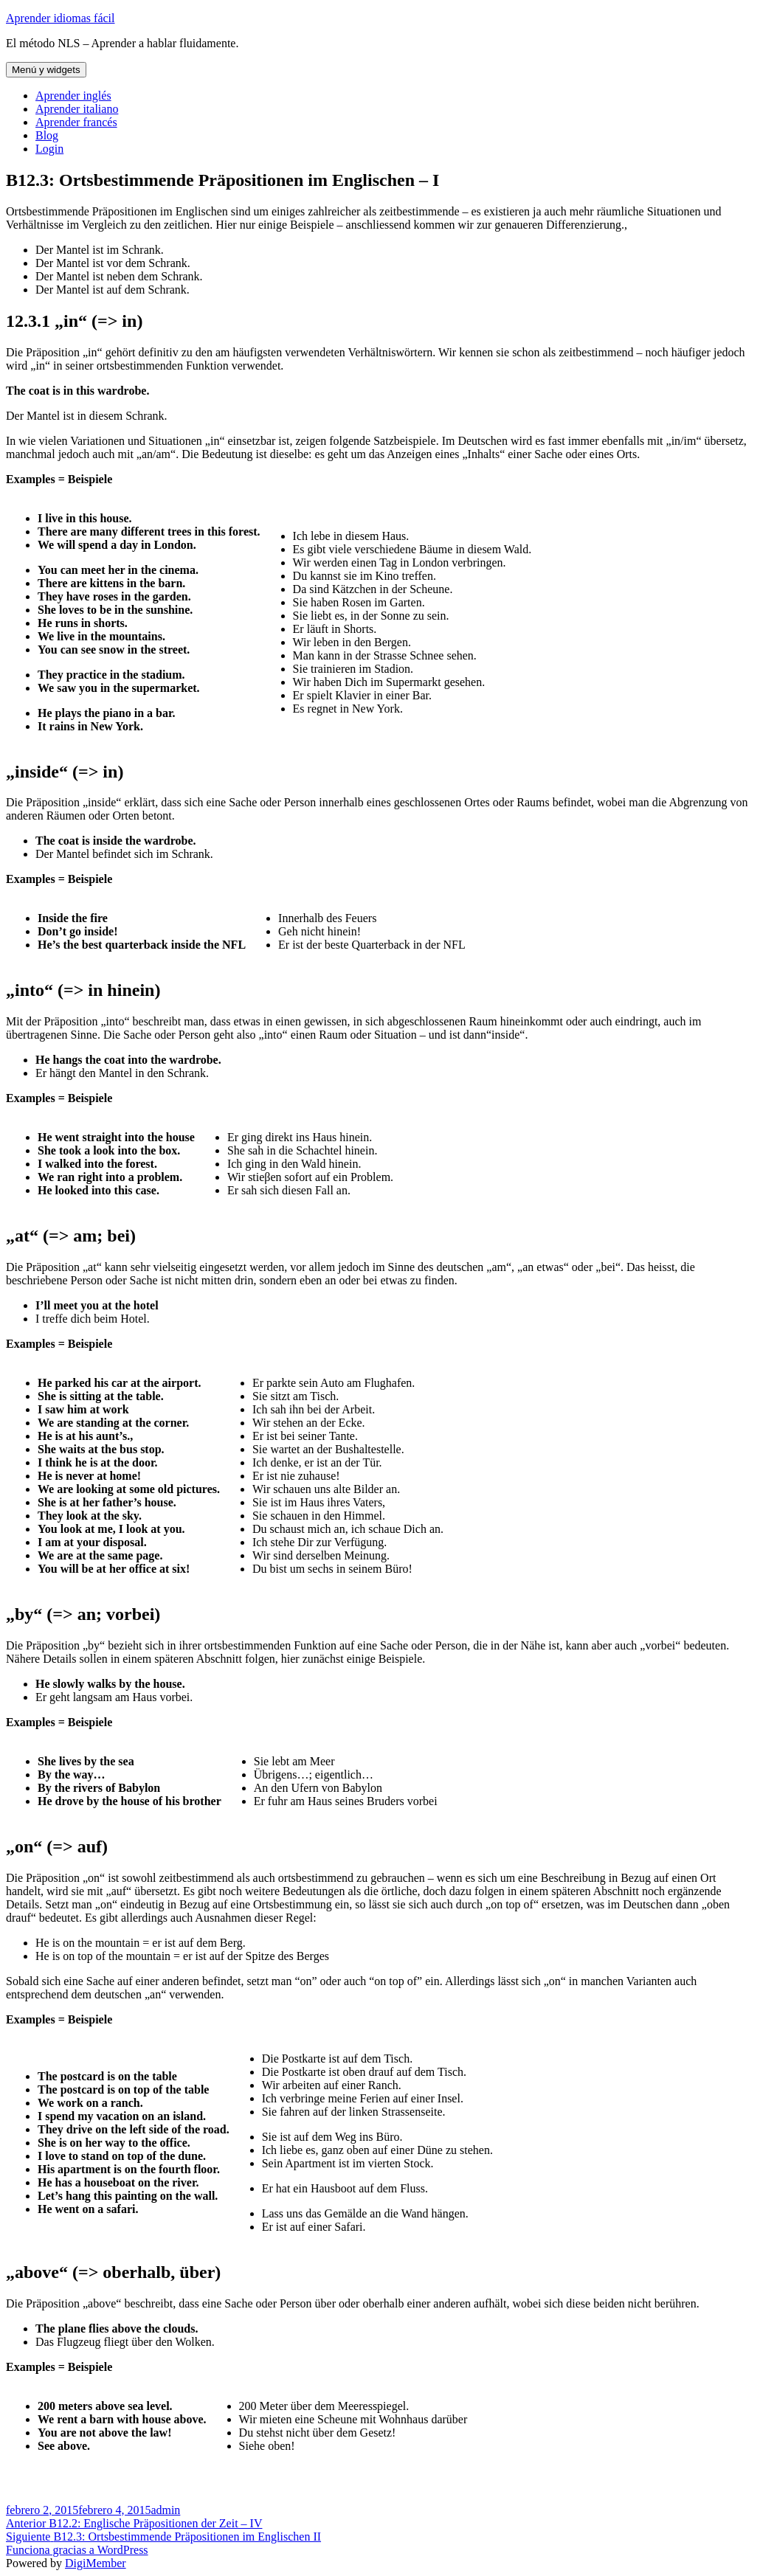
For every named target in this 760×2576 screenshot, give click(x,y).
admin (165, 2510)
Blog (46, 135)
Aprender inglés (73, 95)
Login (49, 148)
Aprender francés (76, 122)
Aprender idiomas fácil (60, 18)
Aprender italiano (76, 109)
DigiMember (95, 2563)
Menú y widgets (46, 69)
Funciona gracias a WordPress (77, 2550)
